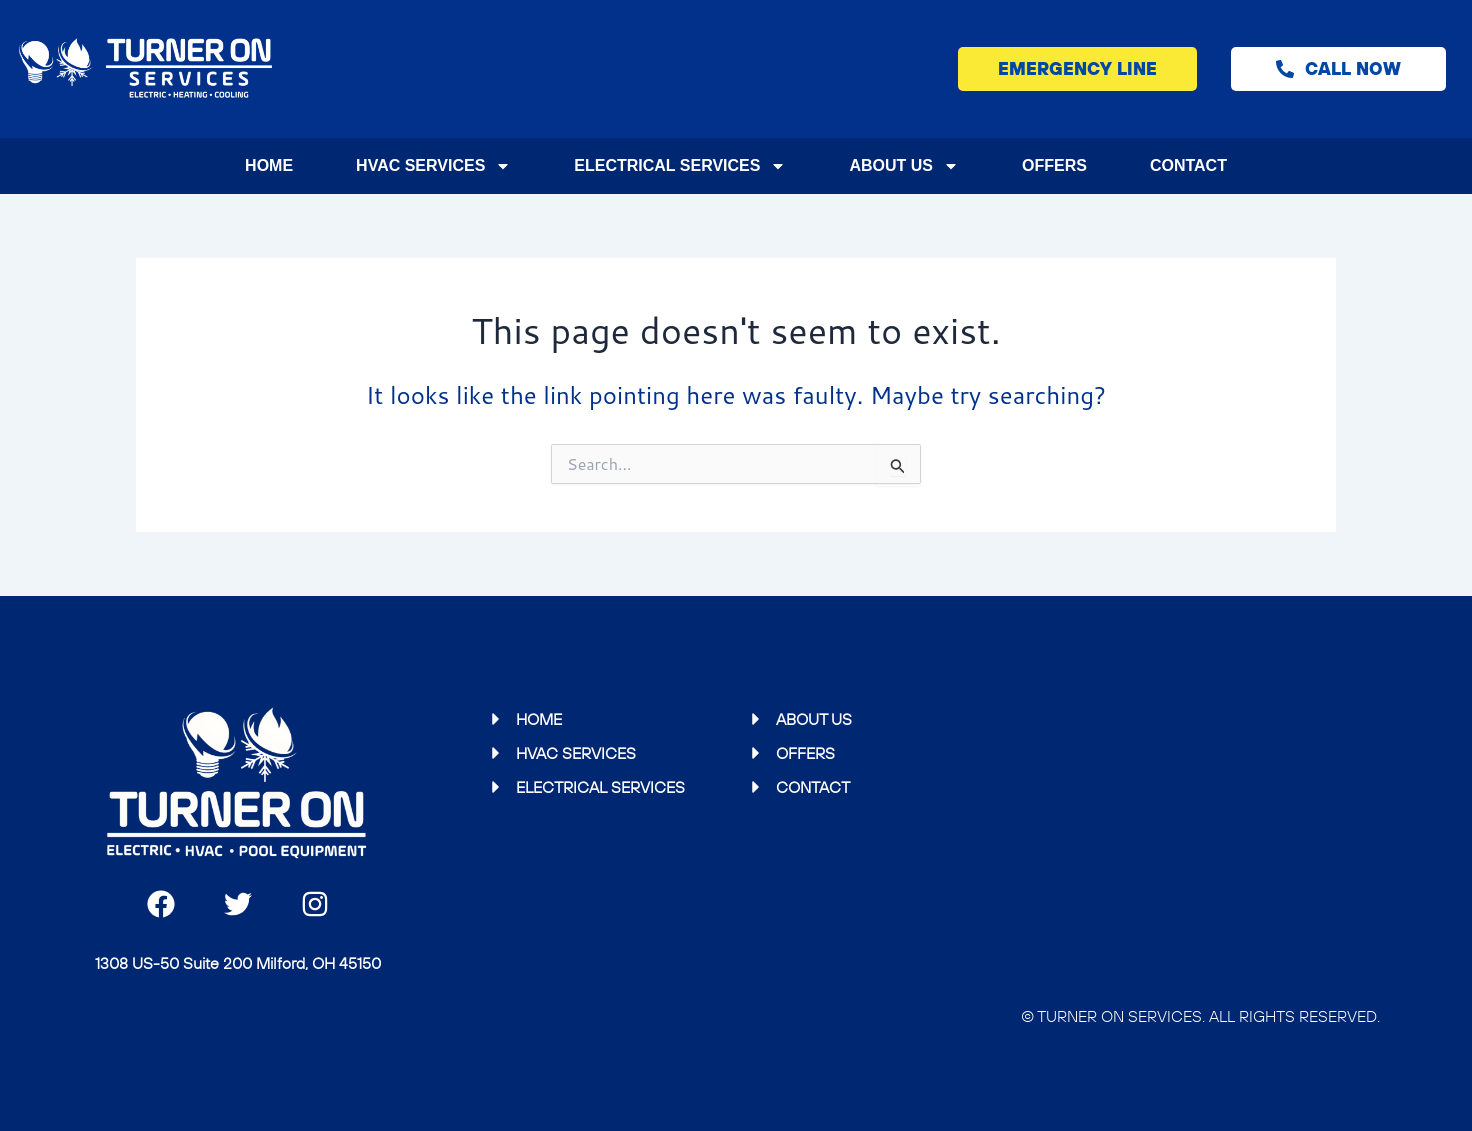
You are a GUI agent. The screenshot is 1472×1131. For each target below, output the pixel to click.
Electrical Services (680, 166)
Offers (1054, 165)
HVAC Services (433, 166)
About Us (904, 166)
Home (269, 165)
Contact (1188, 165)
